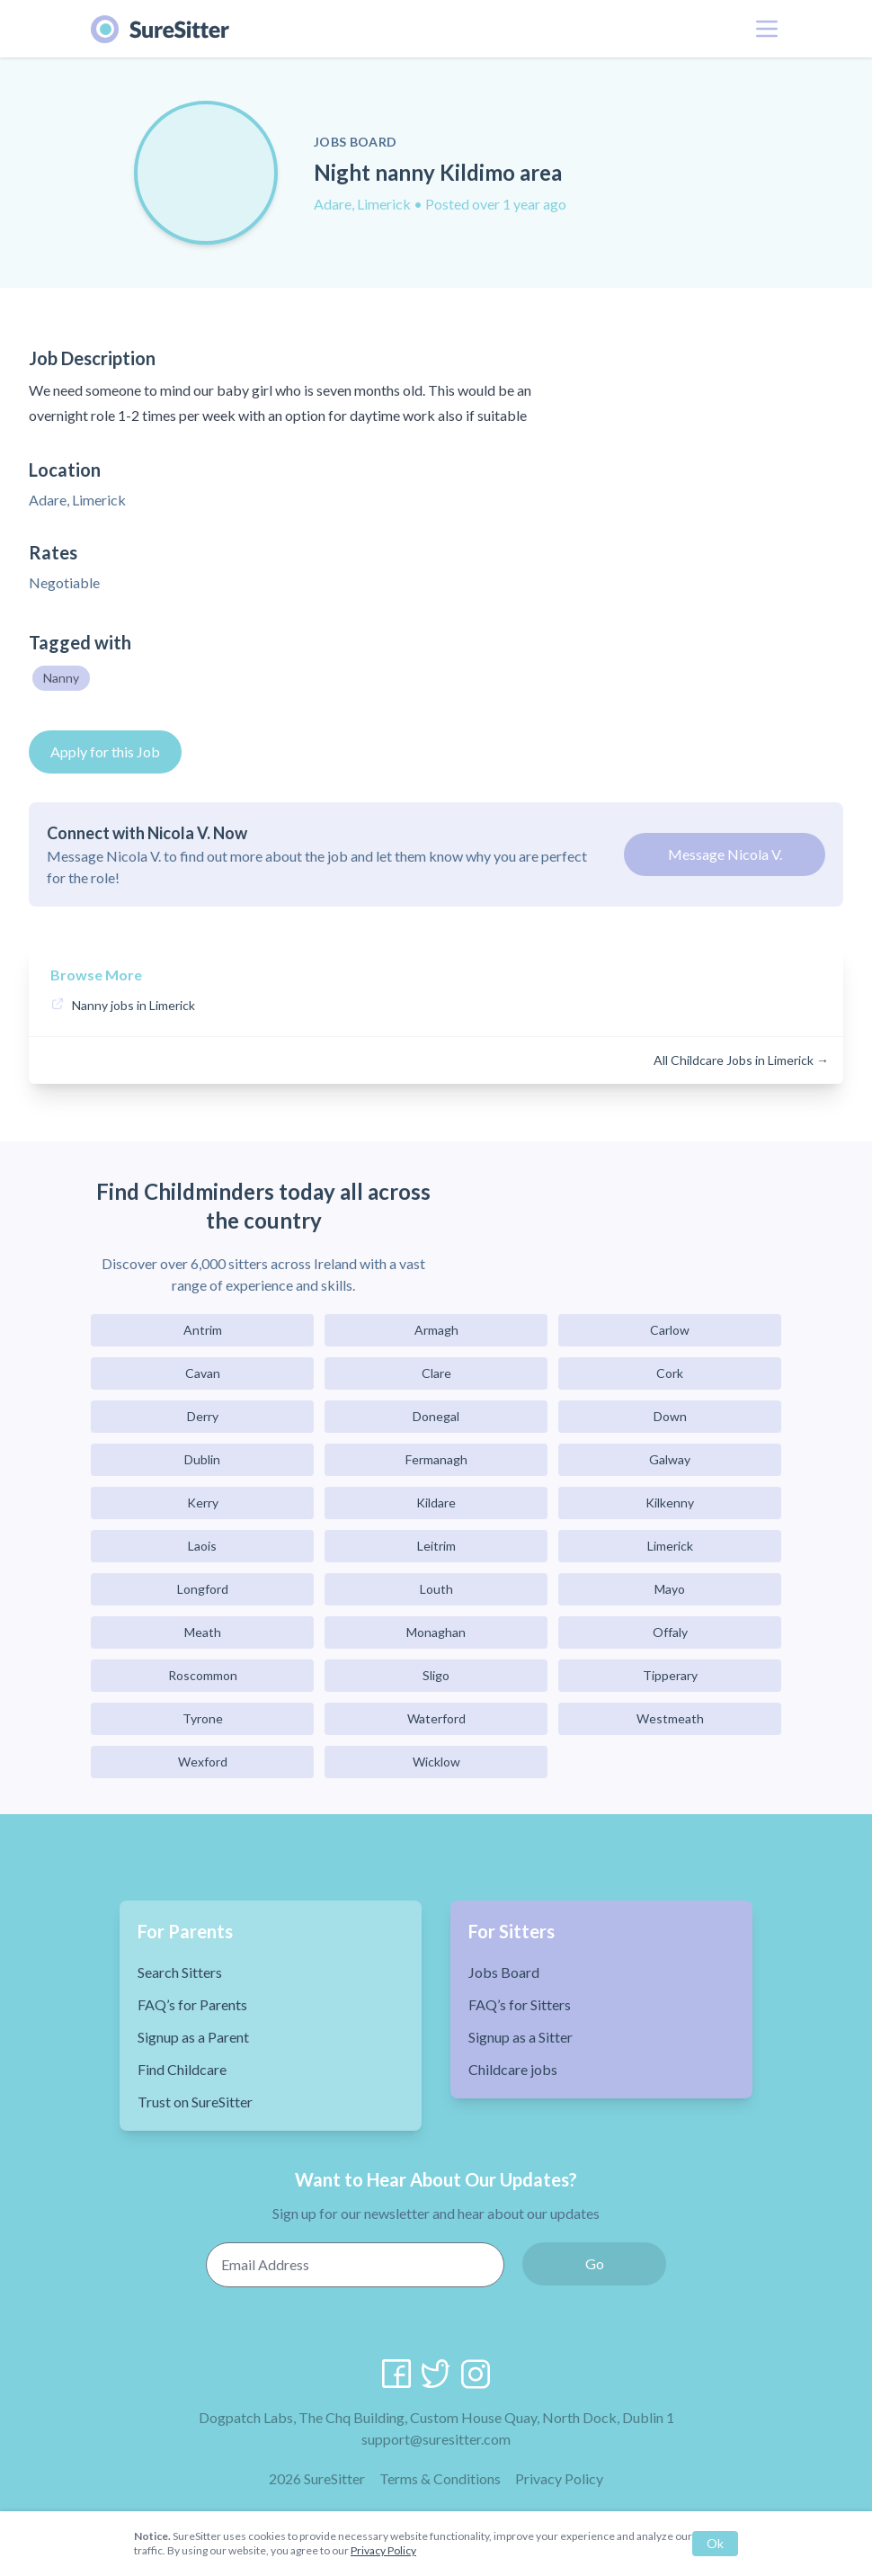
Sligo (436, 1675)
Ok (715, 2543)
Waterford (436, 1718)
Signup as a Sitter (520, 2036)
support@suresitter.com (436, 2438)
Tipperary (670, 1675)
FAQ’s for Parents (192, 2004)
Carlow (670, 1329)
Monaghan (436, 1632)
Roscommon (202, 1675)
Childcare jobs (512, 2069)
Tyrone (202, 1718)
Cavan (202, 1373)
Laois (202, 1545)
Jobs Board (503, 1972)
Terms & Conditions (440, 2478)
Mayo (669, 1589)
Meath (202, 1632)
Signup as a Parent (193, 2036)
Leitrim (436, 1545)
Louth (436, 1589)
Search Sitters (180, 1972)
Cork (669, 1373)
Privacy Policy (559, 2478)
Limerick (670, 1545)
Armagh (436, 1329)
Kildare (436, 1502)
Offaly (670, 1632)
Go (594, 2263)
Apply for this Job (105, 751)
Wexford (202, 1761)
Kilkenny (669, 1502)
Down (670, 1416)
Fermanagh (436, 1459)
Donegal (436, 1416)
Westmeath (670, 1718)
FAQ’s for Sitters (519, 2004)
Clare (436, 1373)
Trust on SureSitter (195, 2101)
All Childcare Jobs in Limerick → (741, 1060)
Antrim (202, 1329)
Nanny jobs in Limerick (133, 1005)
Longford (202, 1589)
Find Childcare (182, 2069)
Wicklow (436, 1761)
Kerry (202, 1502)
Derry (202, 1416)
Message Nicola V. (725, 854)
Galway (669, 1459)
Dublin (202, 1459)
